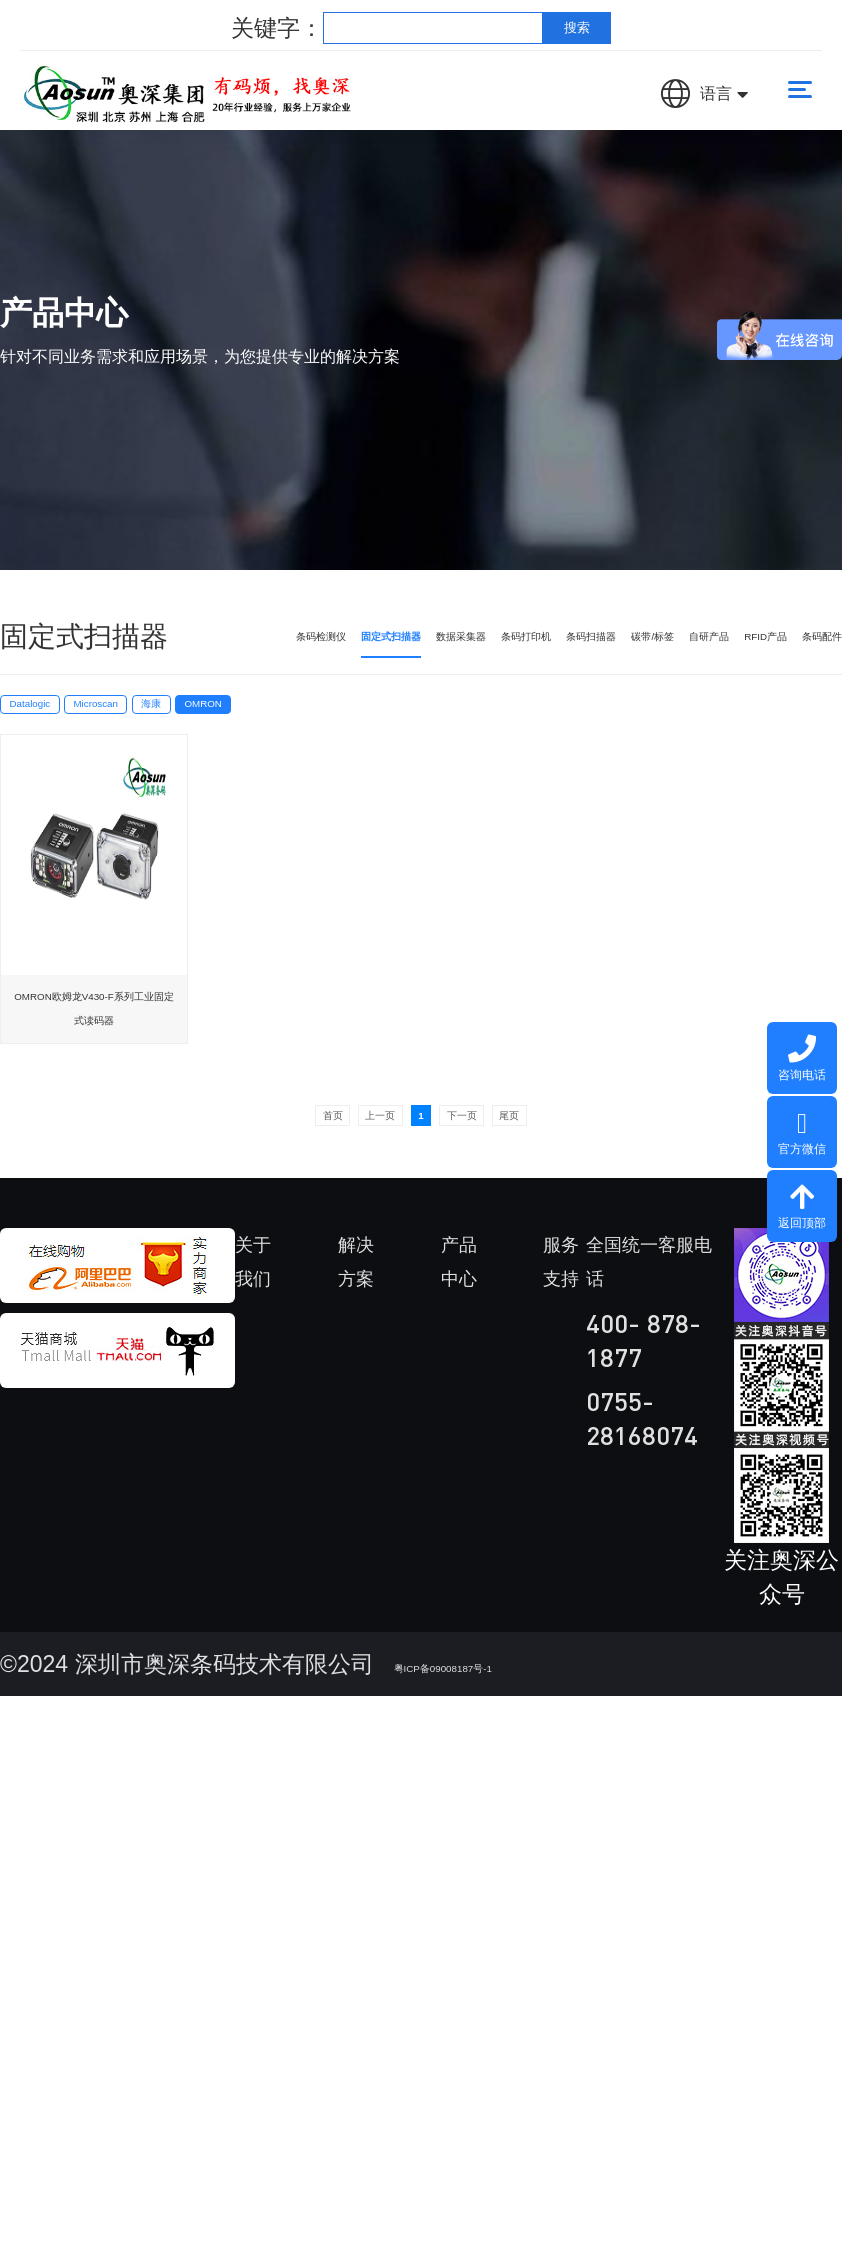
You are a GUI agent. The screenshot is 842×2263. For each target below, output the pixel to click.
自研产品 (658, 654)
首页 (238, 1168)
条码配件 (808, 654)
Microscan (221, 750)
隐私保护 (722, 2197)
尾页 (604, 1168)
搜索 (577, 27)
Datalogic (69, 750)
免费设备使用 (589, 1686)
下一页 (504, 1168)
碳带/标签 (585, 654)
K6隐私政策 (591, 1788)
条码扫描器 (506, 654)
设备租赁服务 (589, 1584)
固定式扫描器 (232, 654)
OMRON (468, 750)
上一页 (337, 1168)
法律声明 (613, 2197)
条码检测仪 (146, 654)
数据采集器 (333, 654)
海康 (349, 750)
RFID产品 (735, 654)
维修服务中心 (589, 1414)
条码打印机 (420, 654)
